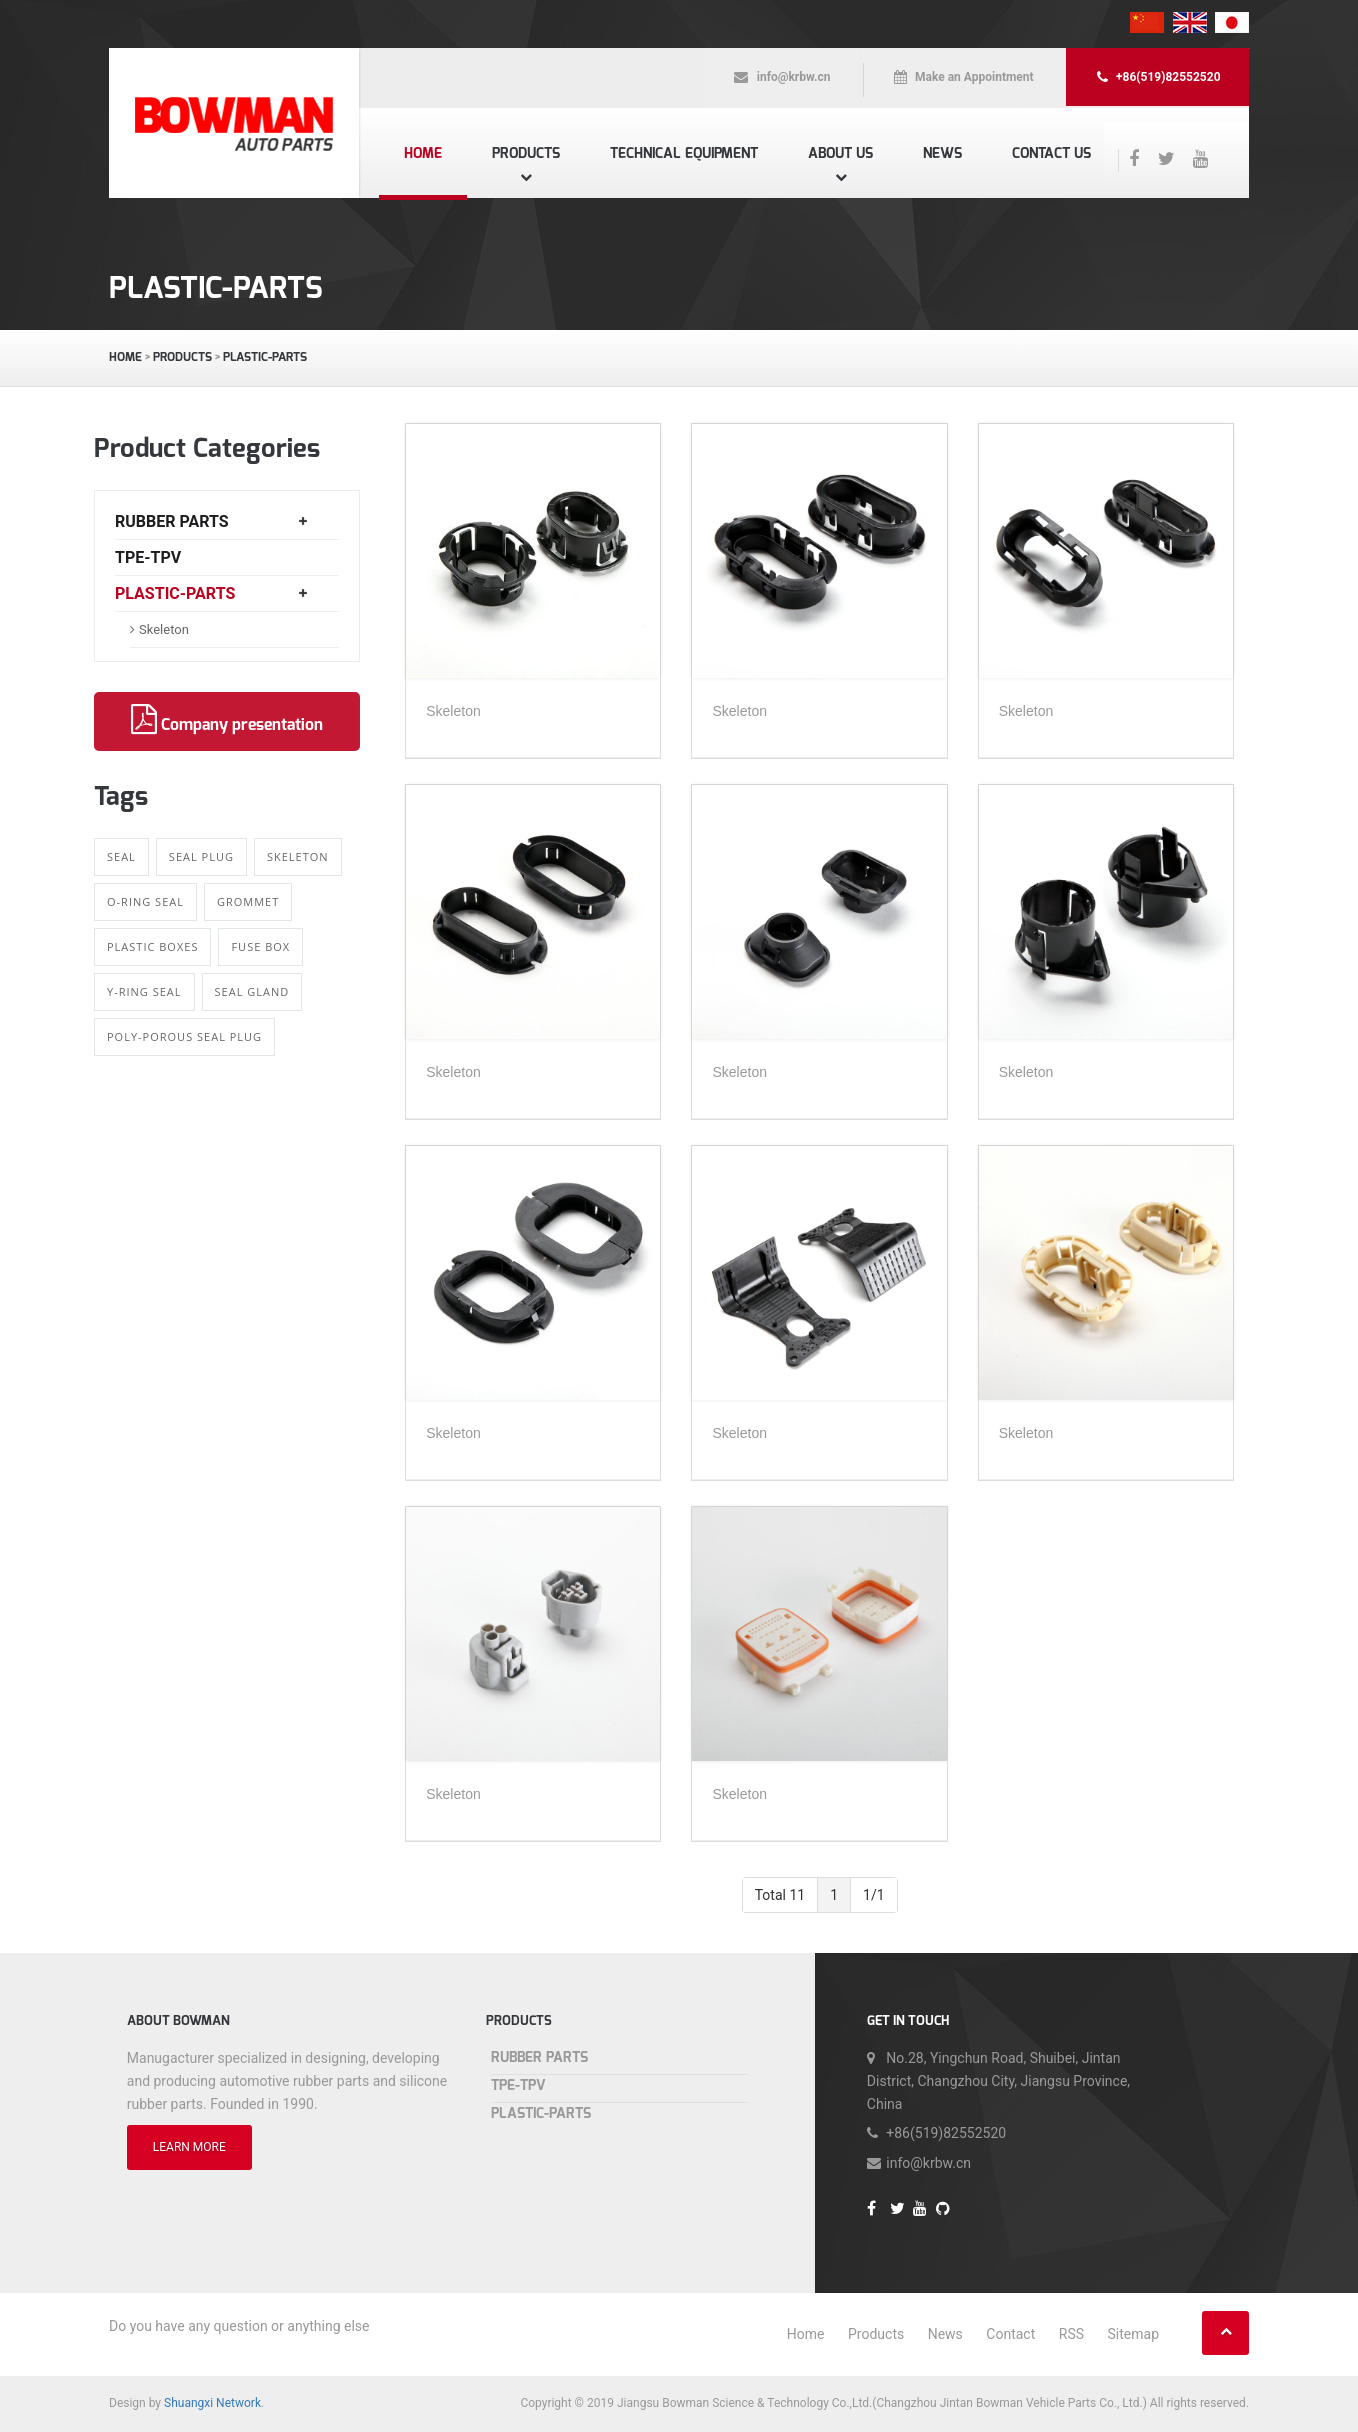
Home (423, 153)
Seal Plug (201, 856)
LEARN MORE (189, 2147)
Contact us (1051, 153)
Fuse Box (260, 946)
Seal (121, 856)
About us (840, 153)
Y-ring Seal (144, 991)
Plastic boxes (152, 946)
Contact (1010, 2334)
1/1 (874, 1895)
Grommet (248, 901)
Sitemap (1133, 2334)
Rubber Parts (172, 521)
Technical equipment (684, 153)
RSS (1071, 2334)
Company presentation (227, 720)
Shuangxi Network (212, 2403)
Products (526, 153)
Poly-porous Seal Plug (184, 1036)
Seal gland (252, 991)
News (942, 153)
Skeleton (164, 629)
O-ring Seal (145, 901)
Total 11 (780, 1895)
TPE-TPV (148, 557)
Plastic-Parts (265, 357)
